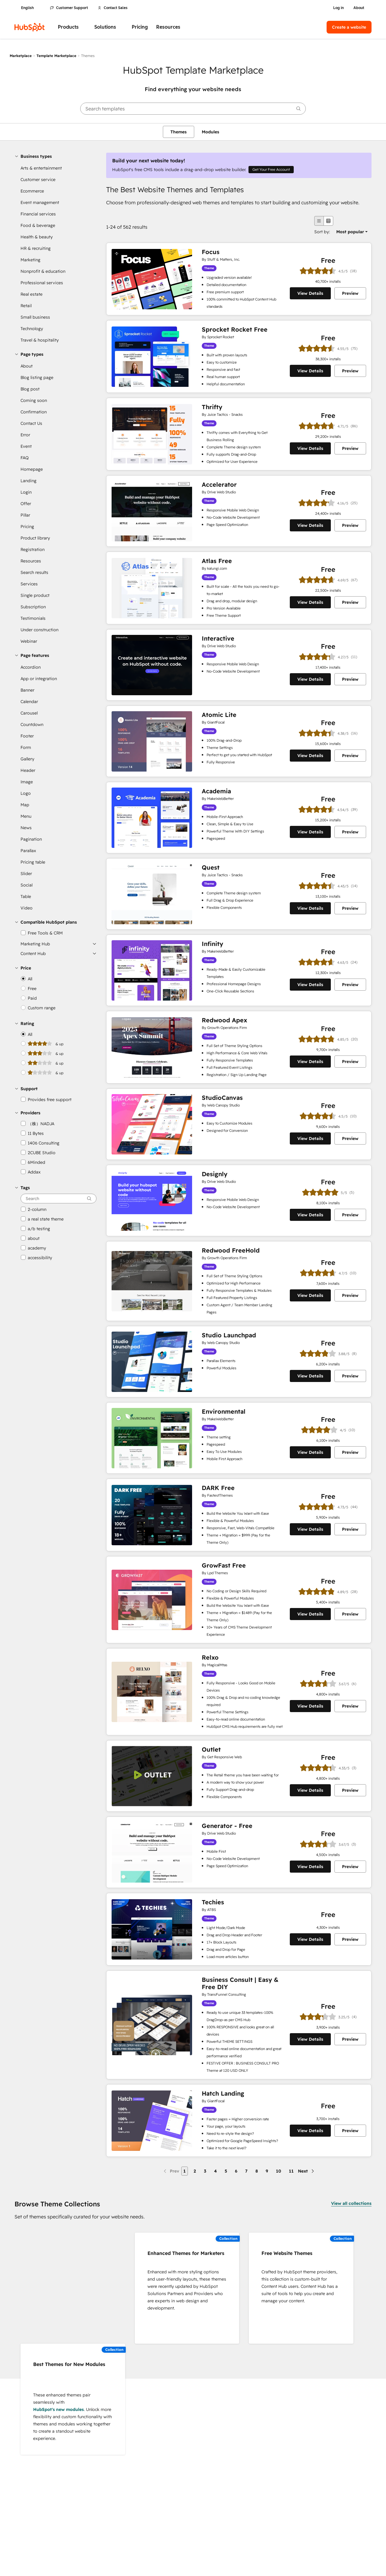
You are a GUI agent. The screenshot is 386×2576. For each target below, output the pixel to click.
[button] (55, 156)
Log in (338, 8)
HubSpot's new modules (58, 2409)
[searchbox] (193, 109)
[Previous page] (170, 2171)
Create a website (349, 27)
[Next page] (306, 2171)
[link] (56, 168)
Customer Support (69, 8)
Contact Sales (113, 8)
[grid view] (328, 221)
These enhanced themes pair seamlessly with (61, 2398)
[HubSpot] (29, 27)
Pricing (140, 27)
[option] (350, 231)
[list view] (319, 221)
